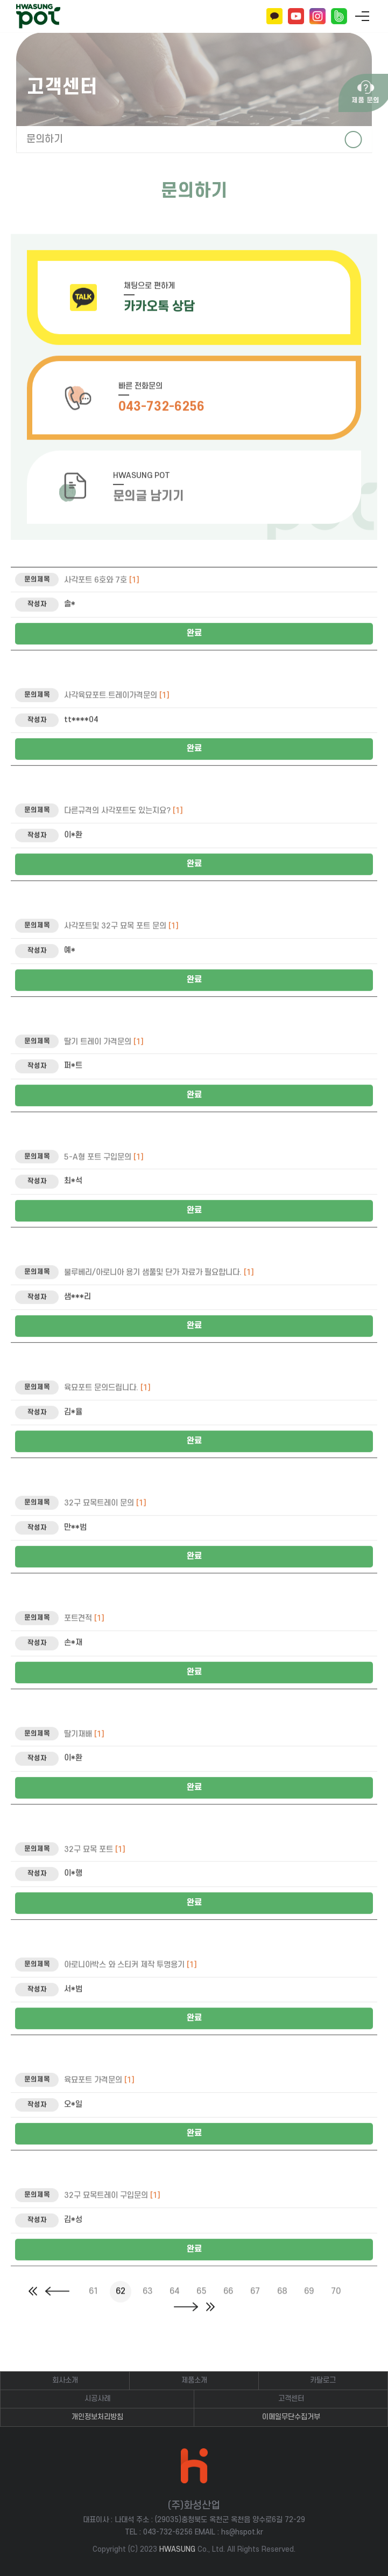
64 (174, 2308)
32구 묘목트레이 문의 (105, 1535)
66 (228, 2308)
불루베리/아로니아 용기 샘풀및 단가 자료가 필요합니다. (159, 1304)
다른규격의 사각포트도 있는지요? (123, 843)
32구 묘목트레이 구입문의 (112, 2227)
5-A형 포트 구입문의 (104, 1189)
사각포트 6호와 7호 (101, 612)
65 (201, 2308)
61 (93, 2308)
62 (120, 2308)
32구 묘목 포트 (94, 1881)
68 (282, 2308)
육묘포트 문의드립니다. (107, 1420)
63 (147, 2308)
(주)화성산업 (38, 16)
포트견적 (84, 1650)
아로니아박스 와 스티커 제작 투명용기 (130, 1997)
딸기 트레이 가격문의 (104, 1073)
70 (336, 2308)
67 (255, 2308)
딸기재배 (84, 1766)
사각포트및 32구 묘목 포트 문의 (121, 958)
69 (309, 2308)
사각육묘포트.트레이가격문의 (117, 727)
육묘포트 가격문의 (99, 2112)
